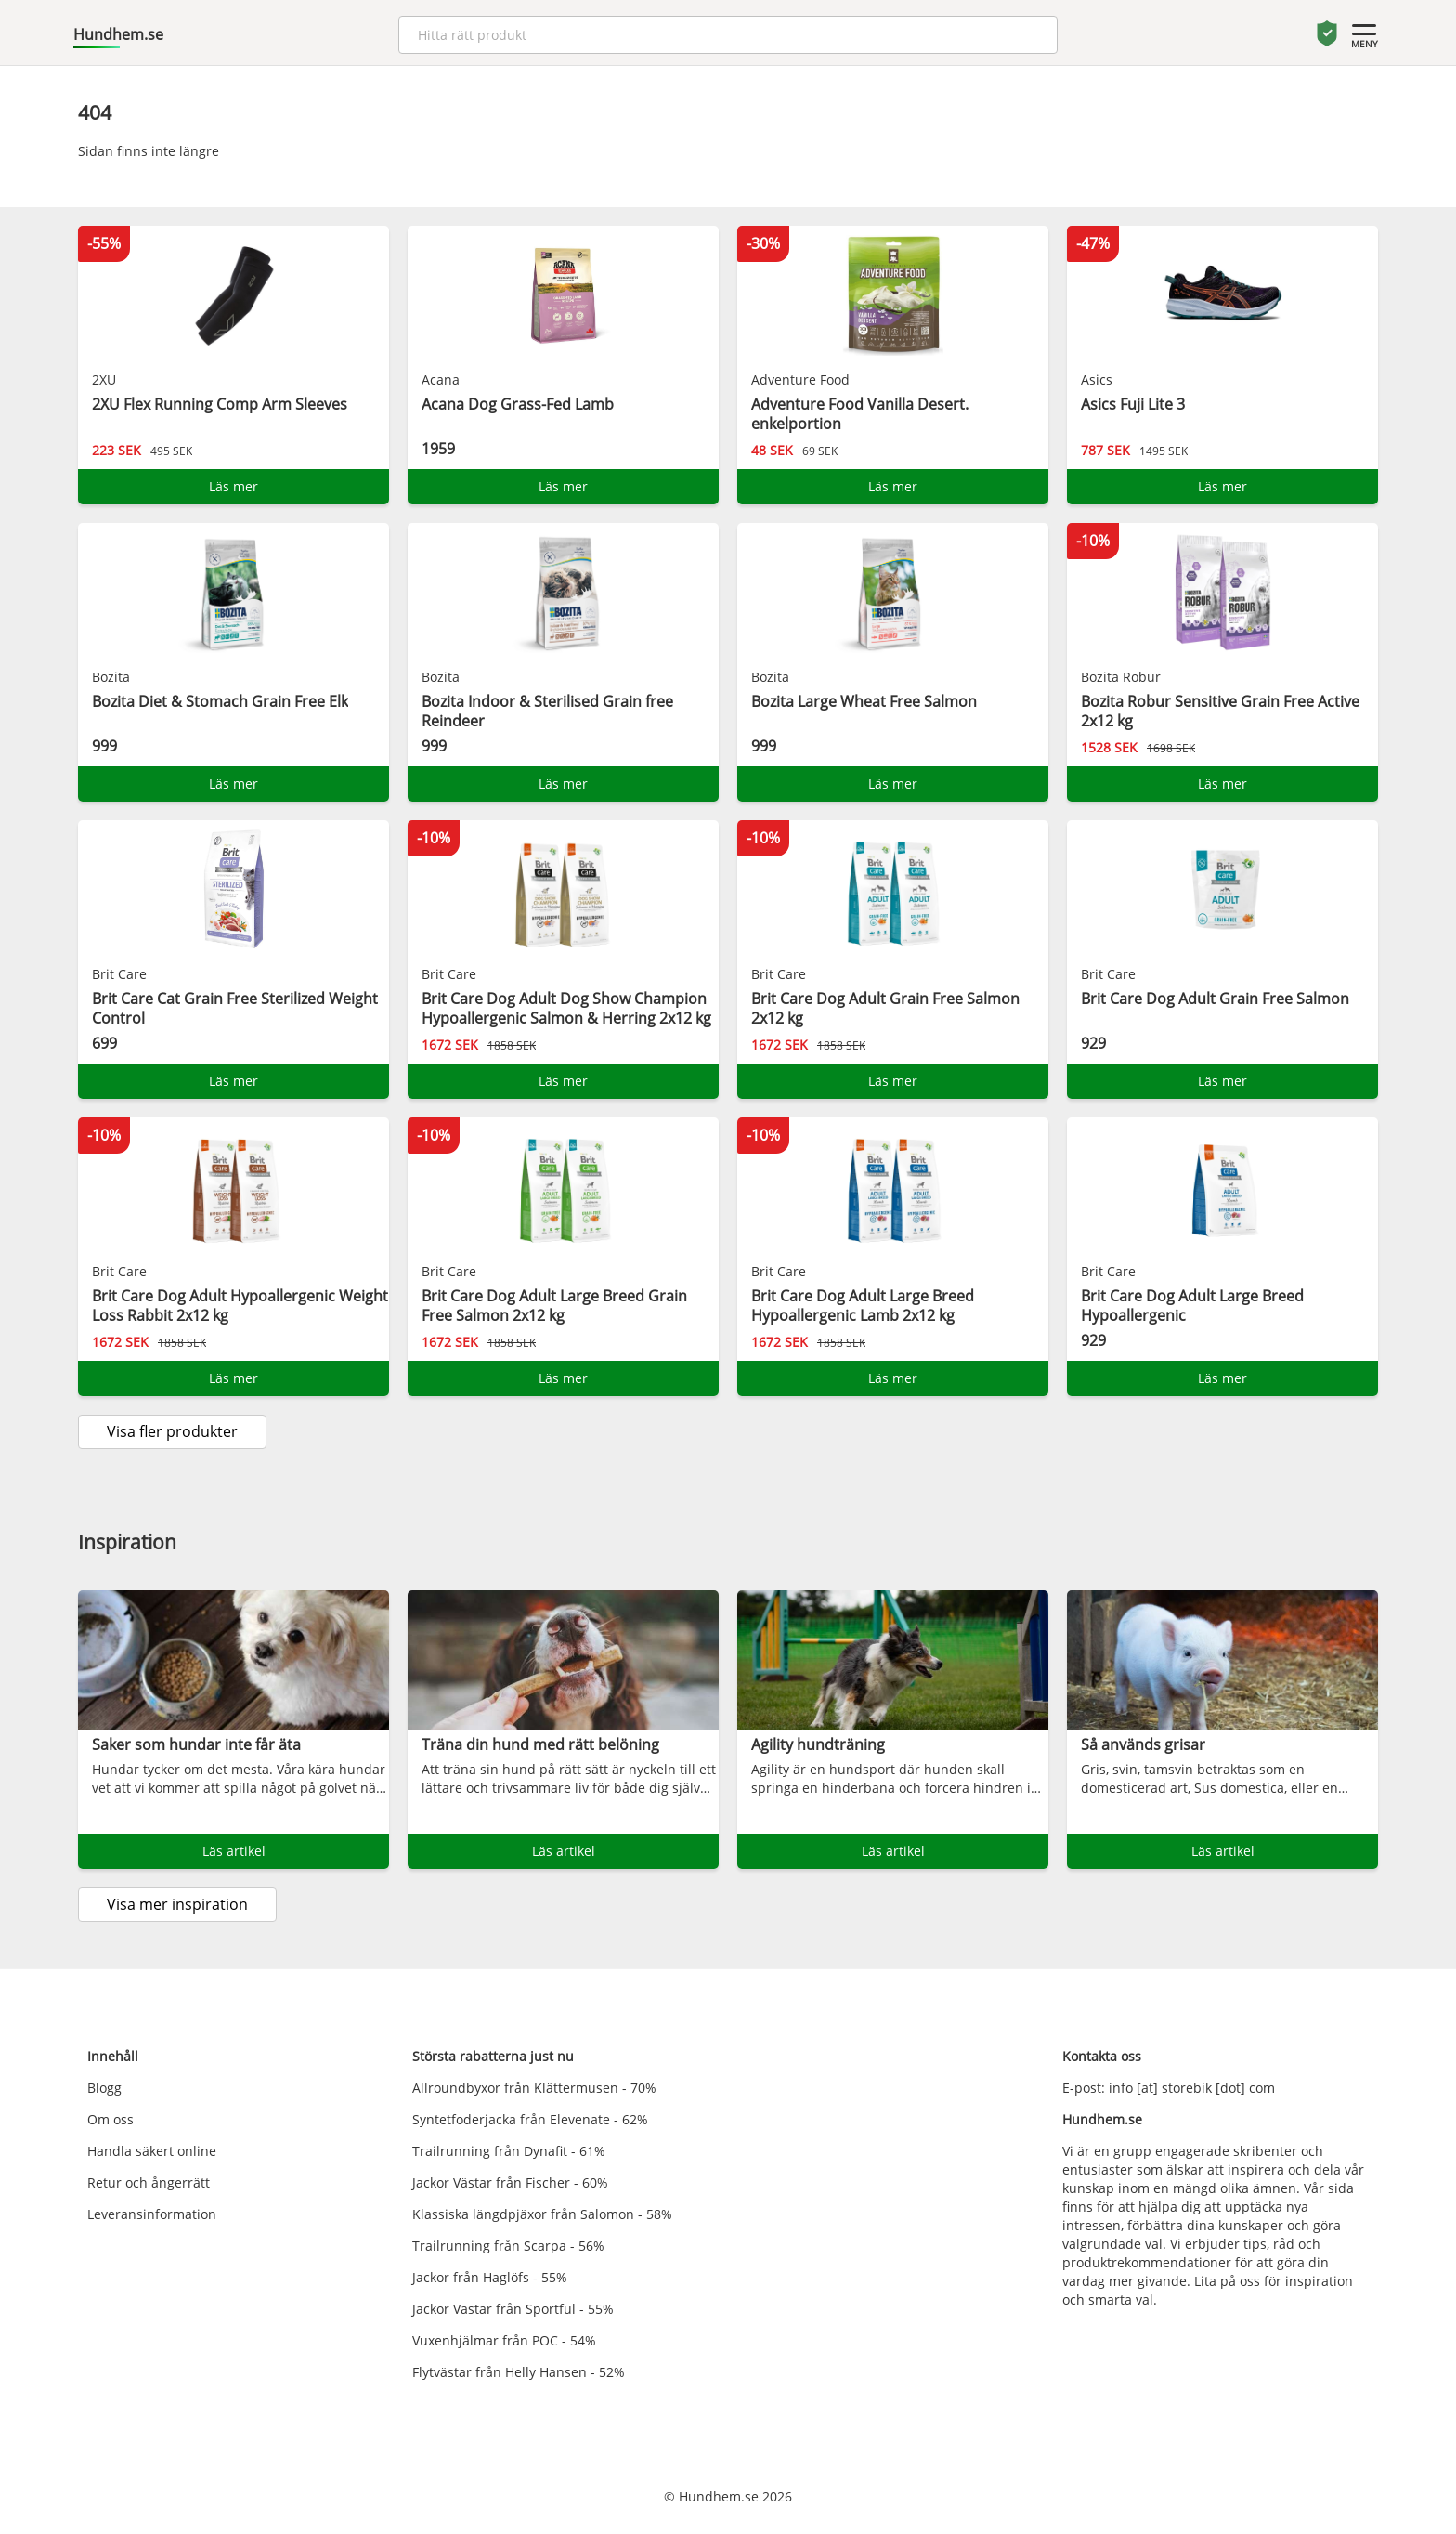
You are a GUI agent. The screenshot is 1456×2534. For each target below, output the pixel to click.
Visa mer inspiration (177, 1904)
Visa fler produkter (172, 1431)
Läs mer (233, 486)
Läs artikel (234, 1851)
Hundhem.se (118, 34)
